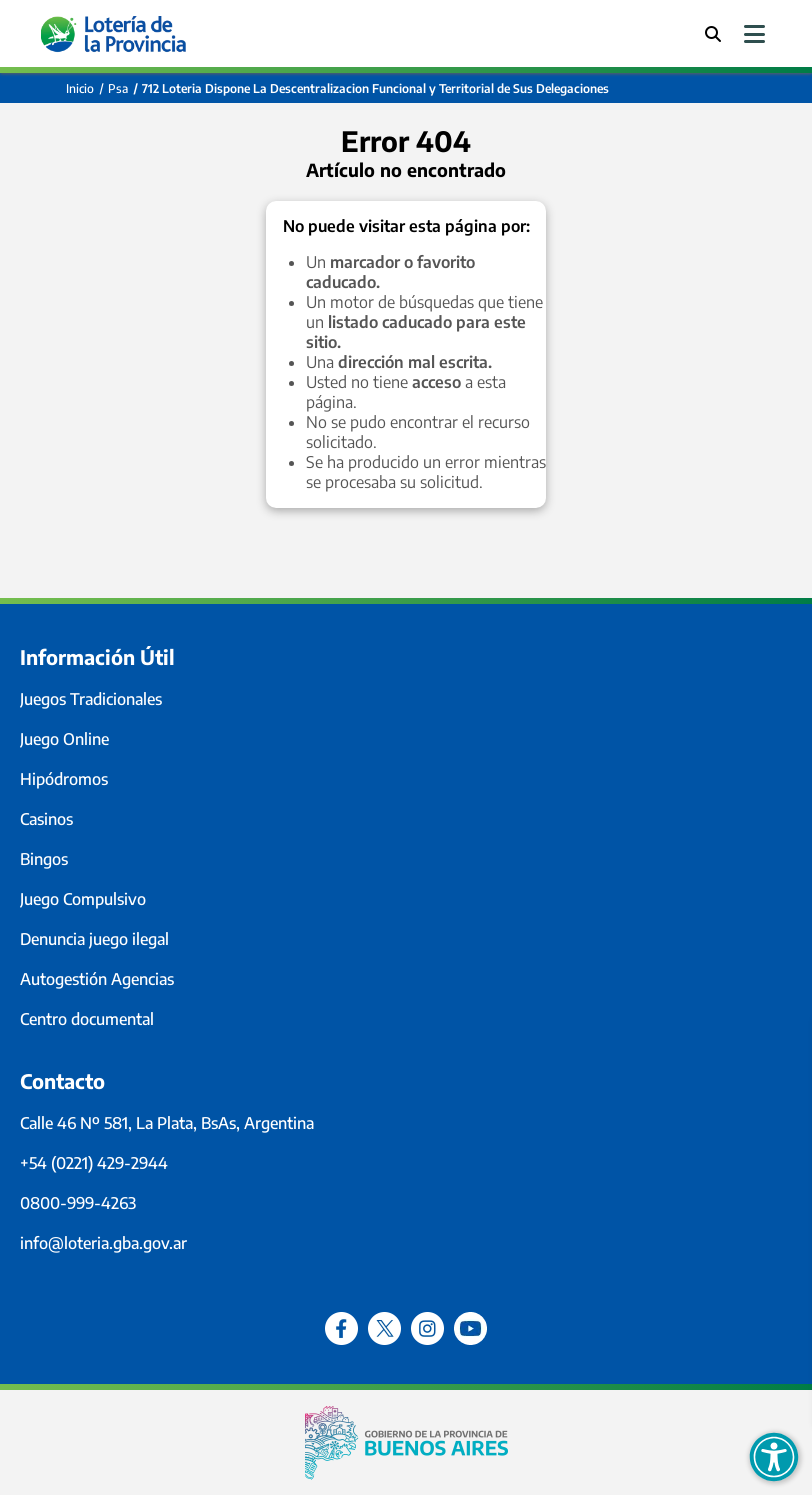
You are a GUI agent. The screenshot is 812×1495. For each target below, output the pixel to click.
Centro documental (87, 1019)
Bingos (44, 859)
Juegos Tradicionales (91, 699)
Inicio (80, 88)
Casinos (46, 819)
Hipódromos (64, 779)
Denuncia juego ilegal (94, 939)
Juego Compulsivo (83, 899)
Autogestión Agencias (97, 979)
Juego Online (64, 739)
